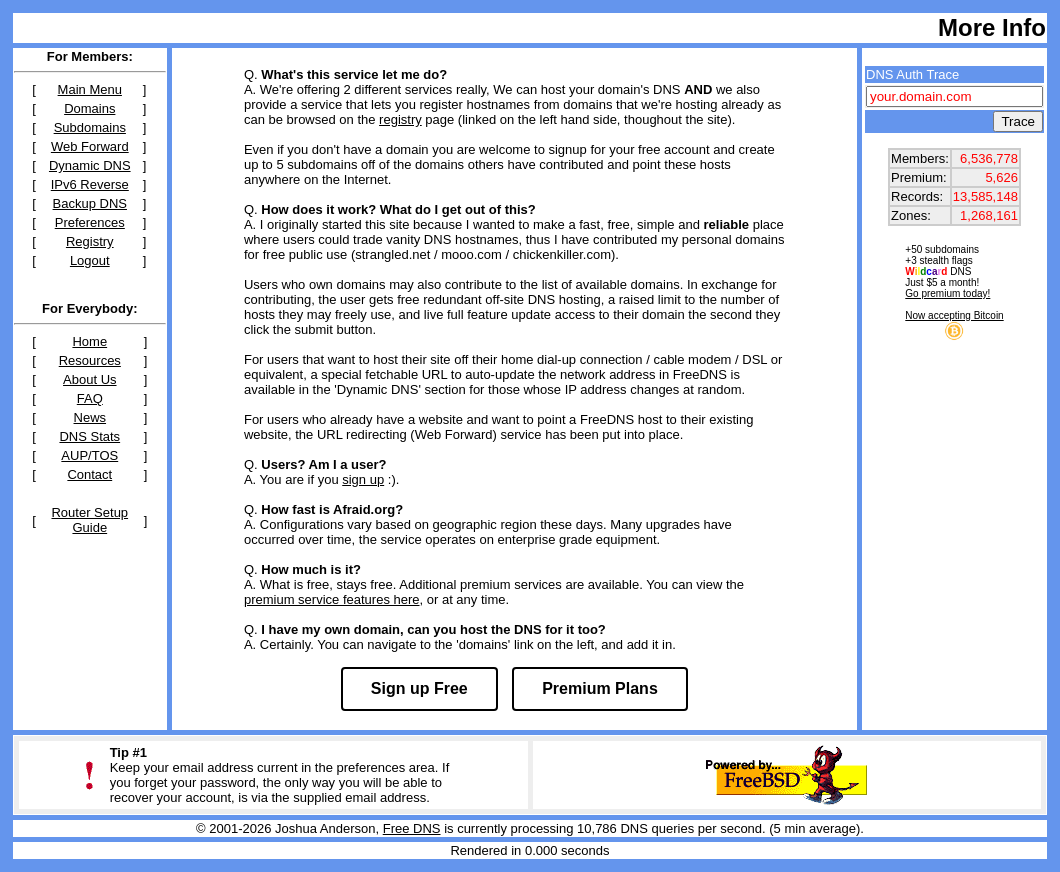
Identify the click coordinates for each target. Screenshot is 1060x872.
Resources (90, 360)
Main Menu (90, 89)
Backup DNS (90, 203)
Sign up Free (419, 688)
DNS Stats (89, 436)
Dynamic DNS (90, 165)
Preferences (90, 222)
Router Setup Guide (89, 520)
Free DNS (412, 828)
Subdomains (90, 127)
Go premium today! (947, 293)
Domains (89, 108)
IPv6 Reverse (90, 184)
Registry (90, 241)
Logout (90, 260)
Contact (89, 474)
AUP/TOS (89, 455)
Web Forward (90, 146)
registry (400, 119)
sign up (363, 479)
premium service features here (332, 599)
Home (89, 341)
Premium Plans (600, 688)
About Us (89, 379)
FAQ (90, 398)
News (90, 417)
